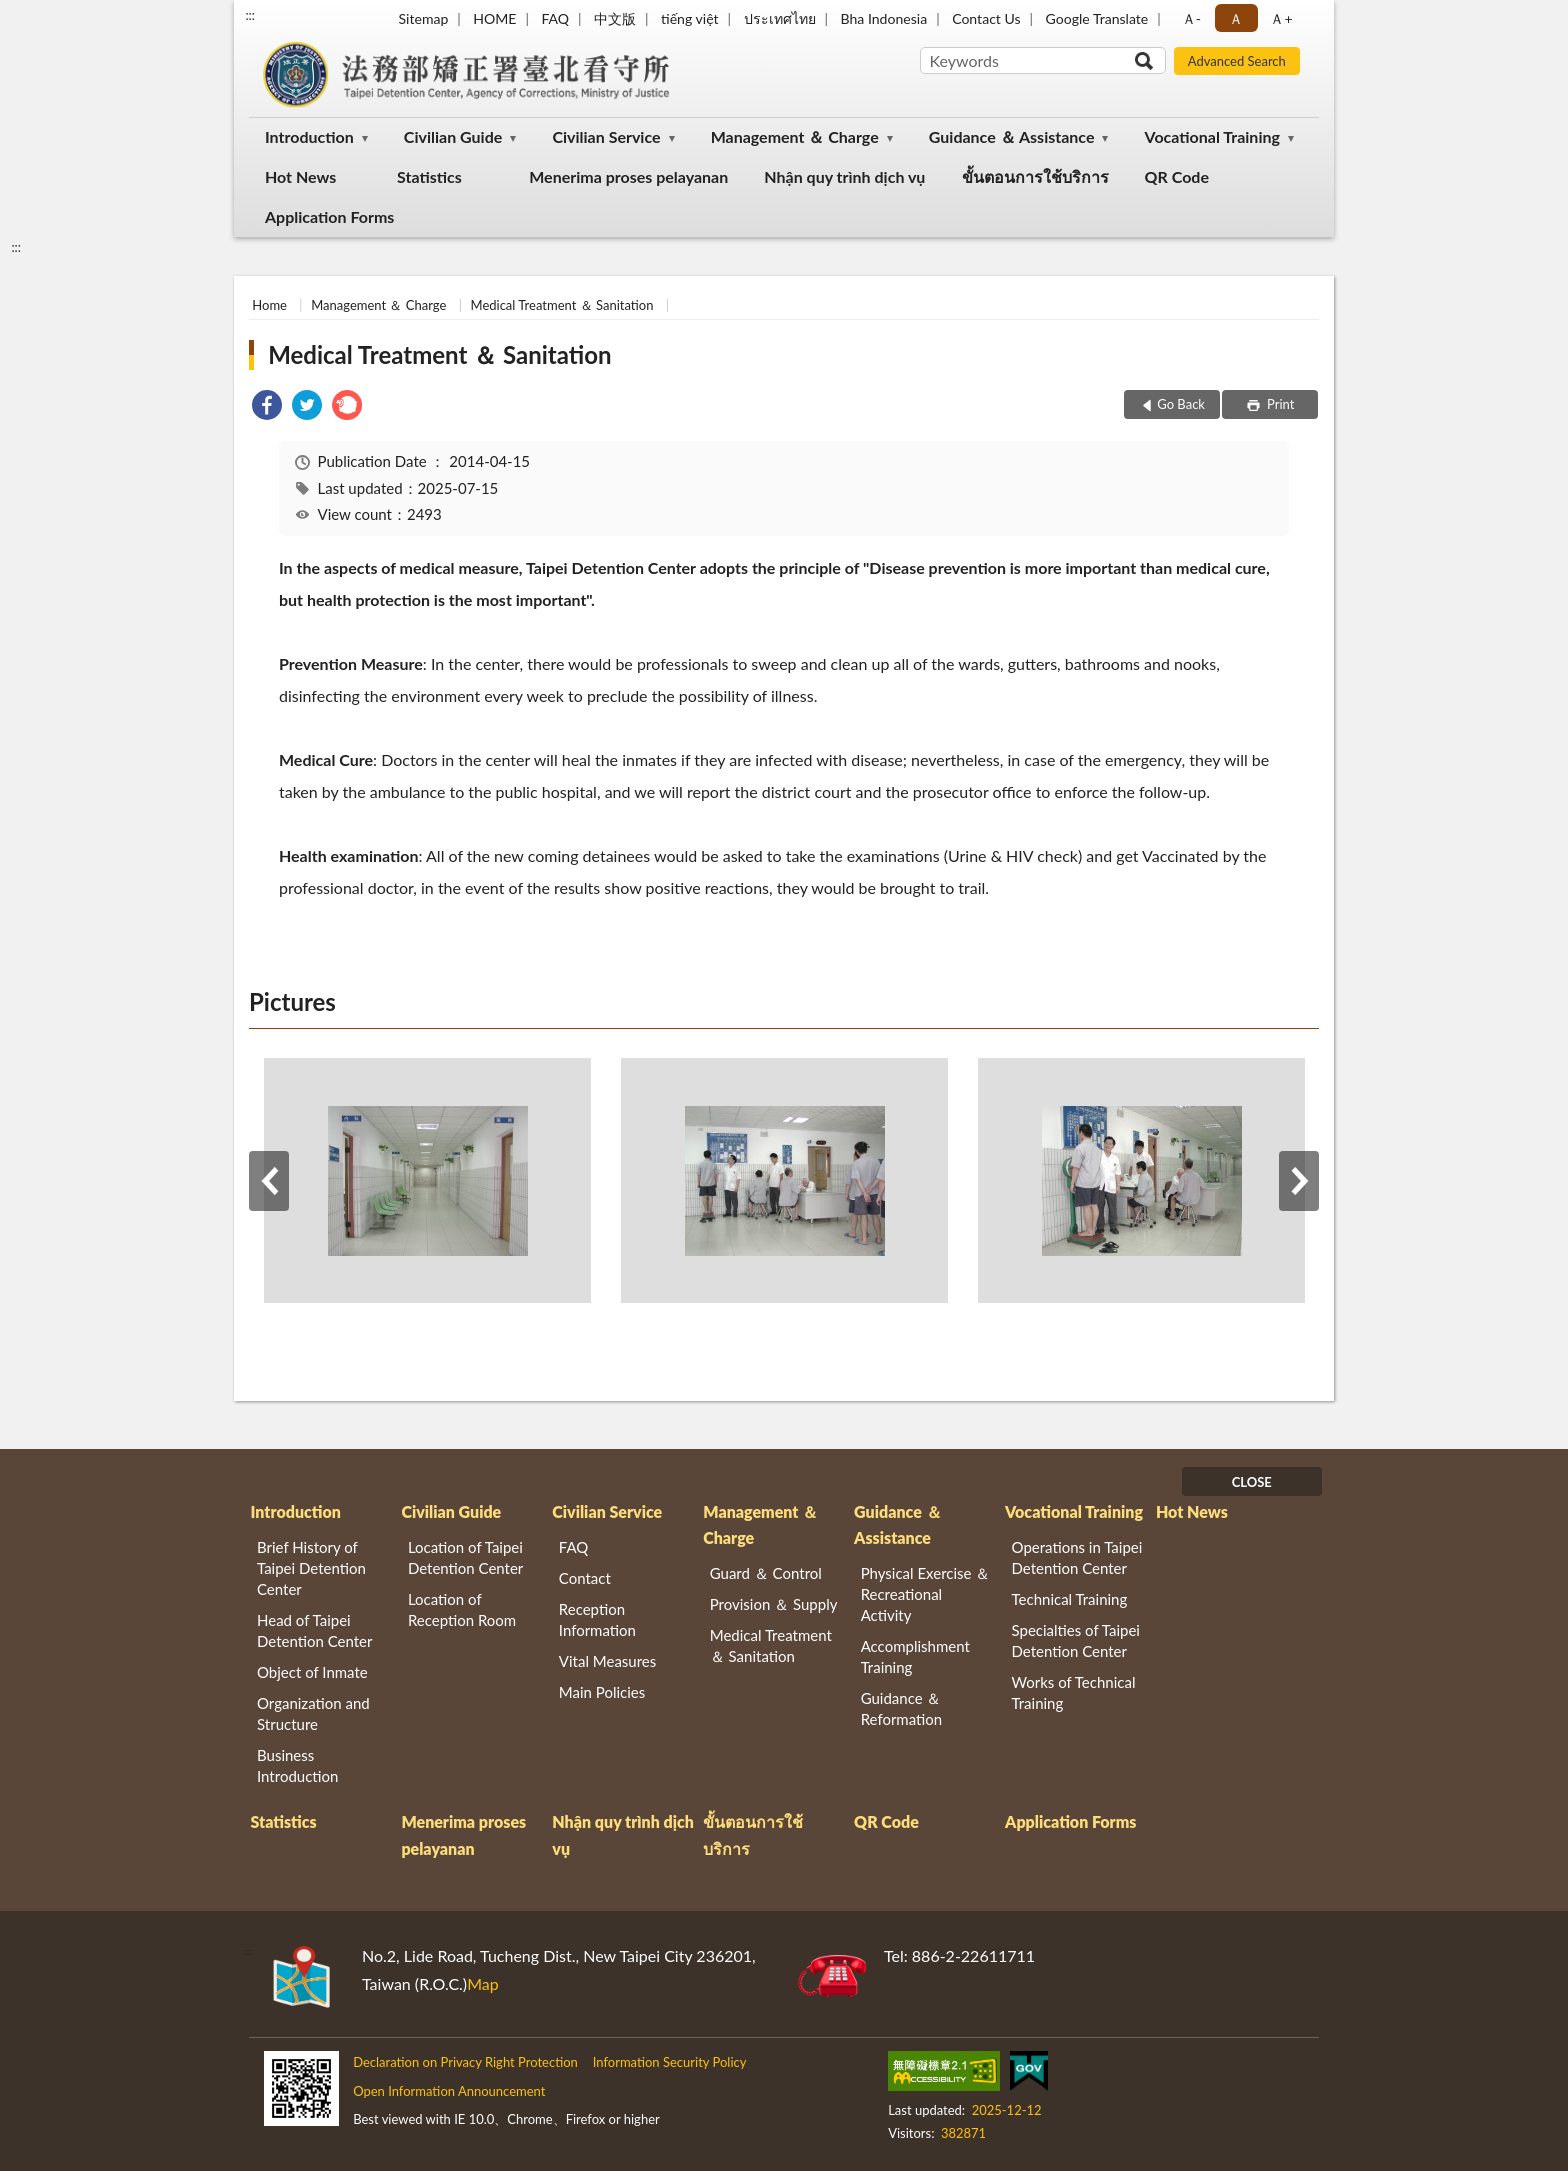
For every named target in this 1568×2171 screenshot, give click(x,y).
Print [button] (1279, 404)
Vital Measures (607, 1661)
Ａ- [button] (1191, 18)
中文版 (615, 18)
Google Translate (1097, 18)
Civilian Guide (453, 136)
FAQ (555, 18)
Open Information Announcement (449, 2091)
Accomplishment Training (915, 1656)
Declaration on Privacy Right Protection (465, 2062)
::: (250, 15)
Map (483, 1983)
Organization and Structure (313, 1713)
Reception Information (597, 1619)
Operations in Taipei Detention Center (1077, 1557)
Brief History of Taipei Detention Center (311, 1568)
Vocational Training (1212, 136)
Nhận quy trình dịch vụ (844, 176)
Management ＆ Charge (795, 136)
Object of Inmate (312, 1672)
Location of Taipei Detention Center (465, 1557)
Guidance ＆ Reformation (902, 1708)
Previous (269, 1181)
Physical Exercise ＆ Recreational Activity (926, 1594)
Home (269, 305)
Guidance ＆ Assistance (1012, 136)
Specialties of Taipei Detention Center (1076, 1640)
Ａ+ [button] (1281, 18)
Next (1299, 1181)
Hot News (300, 176)
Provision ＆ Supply (774, 1604)
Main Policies (602, 1692)
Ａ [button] (1236, 18)
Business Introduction (297, 1765)
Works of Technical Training (1074, 1692)
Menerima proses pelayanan (628, 176)
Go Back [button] (1181, 404)
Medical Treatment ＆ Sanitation (562, 305)
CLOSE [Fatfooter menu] (1252, 1482)
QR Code (1177, 176)
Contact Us (986, 18)
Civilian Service (606, 136)
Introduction (309, 136)
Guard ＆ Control (766, 1573)
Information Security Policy (670, 2062)
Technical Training (1070, 1599)
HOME (494, 18)
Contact (585, 1578)
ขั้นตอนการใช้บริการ (1035, 176)
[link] (267, 407)
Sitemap (424, 18)
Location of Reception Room (462, 1609)
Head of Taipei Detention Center (314, 1630)
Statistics (429, 176)
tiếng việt (690, 18)
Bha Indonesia (884, 18)
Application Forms (329, 216)
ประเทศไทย (780, 18)
